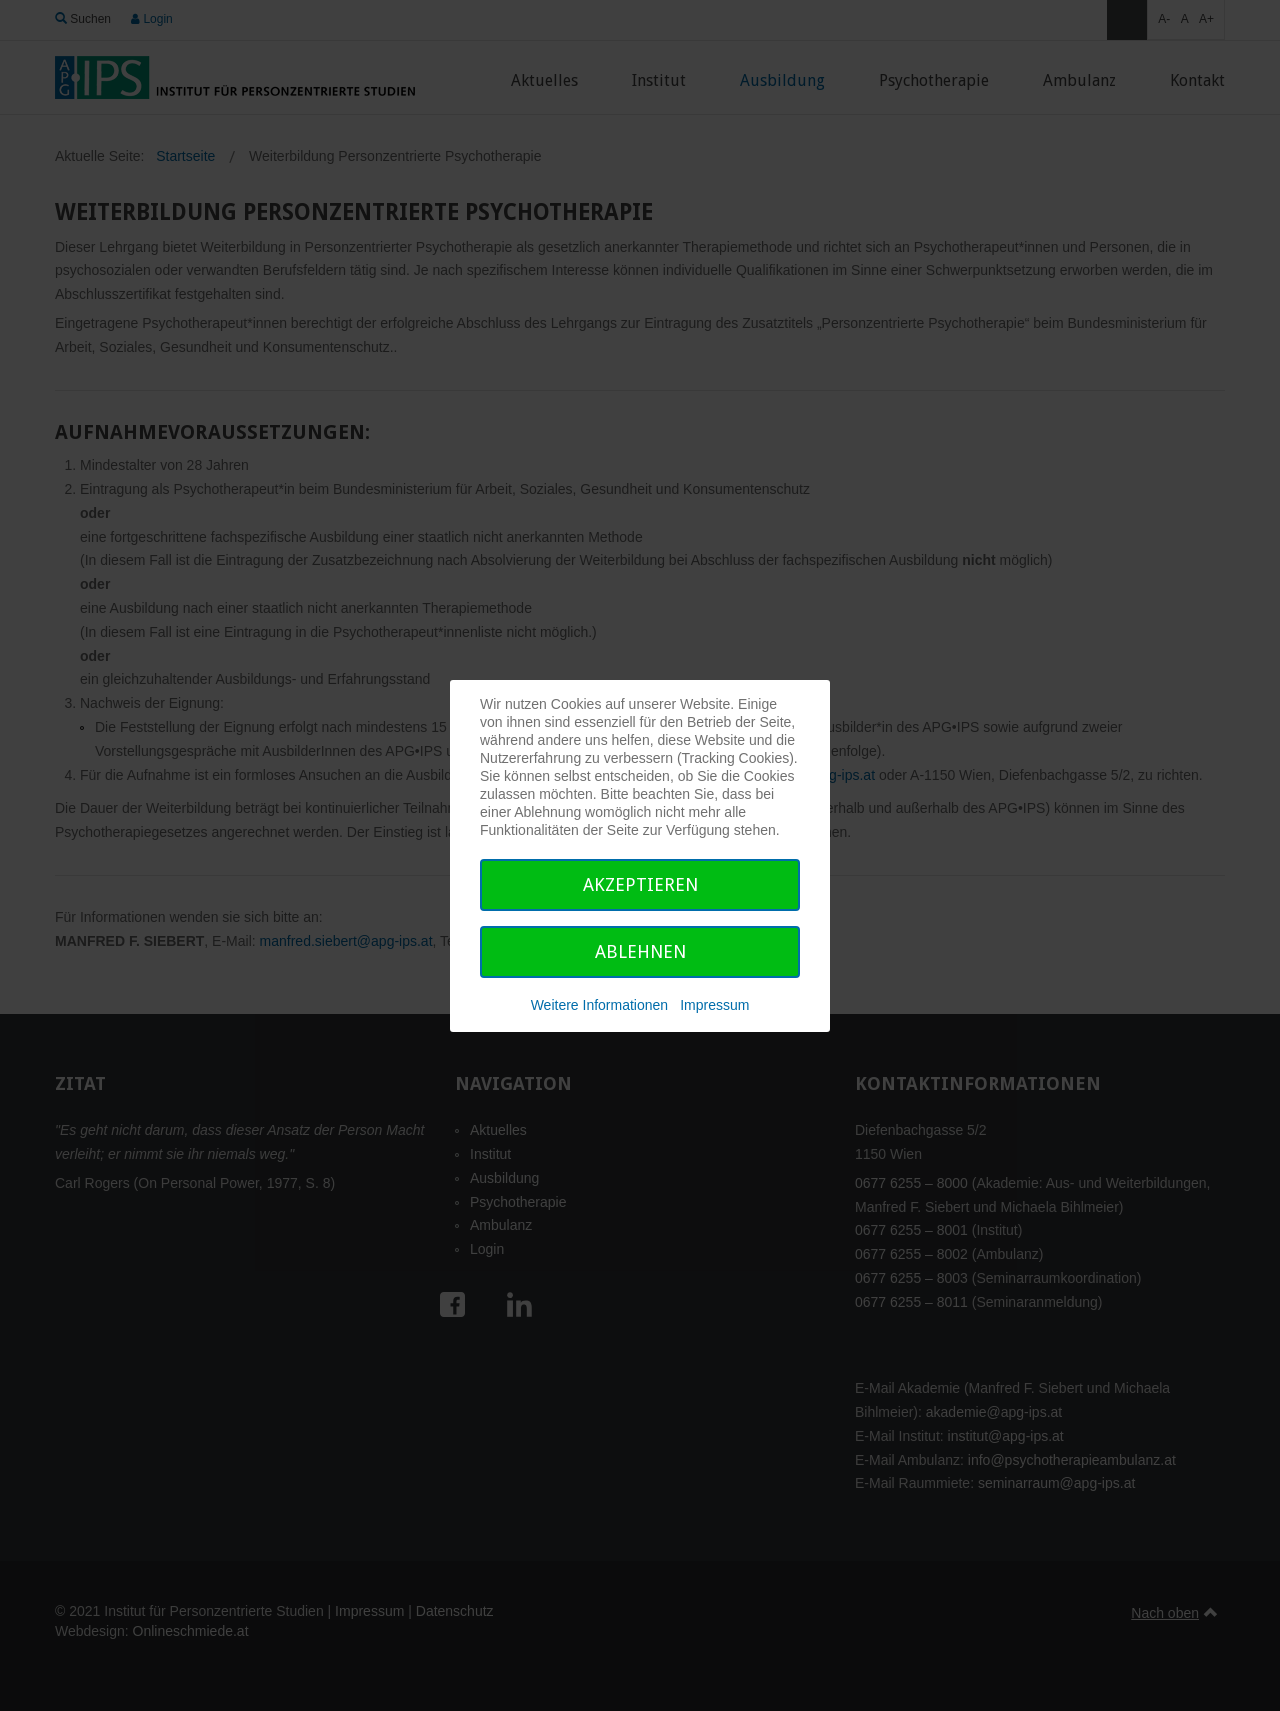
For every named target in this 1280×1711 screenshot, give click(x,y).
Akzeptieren (640, 884)
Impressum (714, 1005)
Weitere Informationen (599, 1005)
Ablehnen (640, 951)
